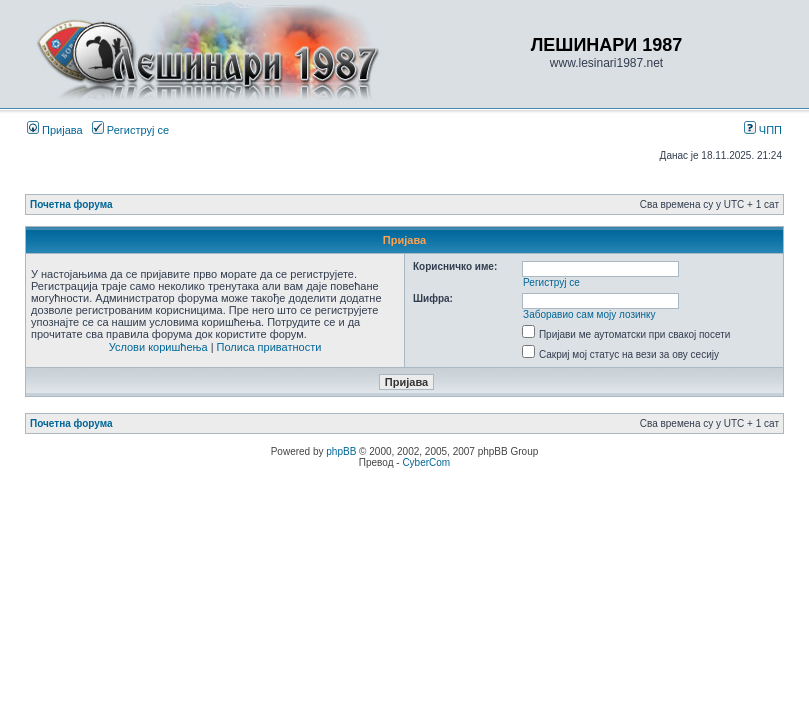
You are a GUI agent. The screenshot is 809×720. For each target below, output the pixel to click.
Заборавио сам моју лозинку (589, 314)
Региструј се (130, 130)
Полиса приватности (269, 347)
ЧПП (763, 130)
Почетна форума (71, 204)
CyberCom (426, 462)
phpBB (341, 451)
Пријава (55, 130)
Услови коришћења (158, 347)
